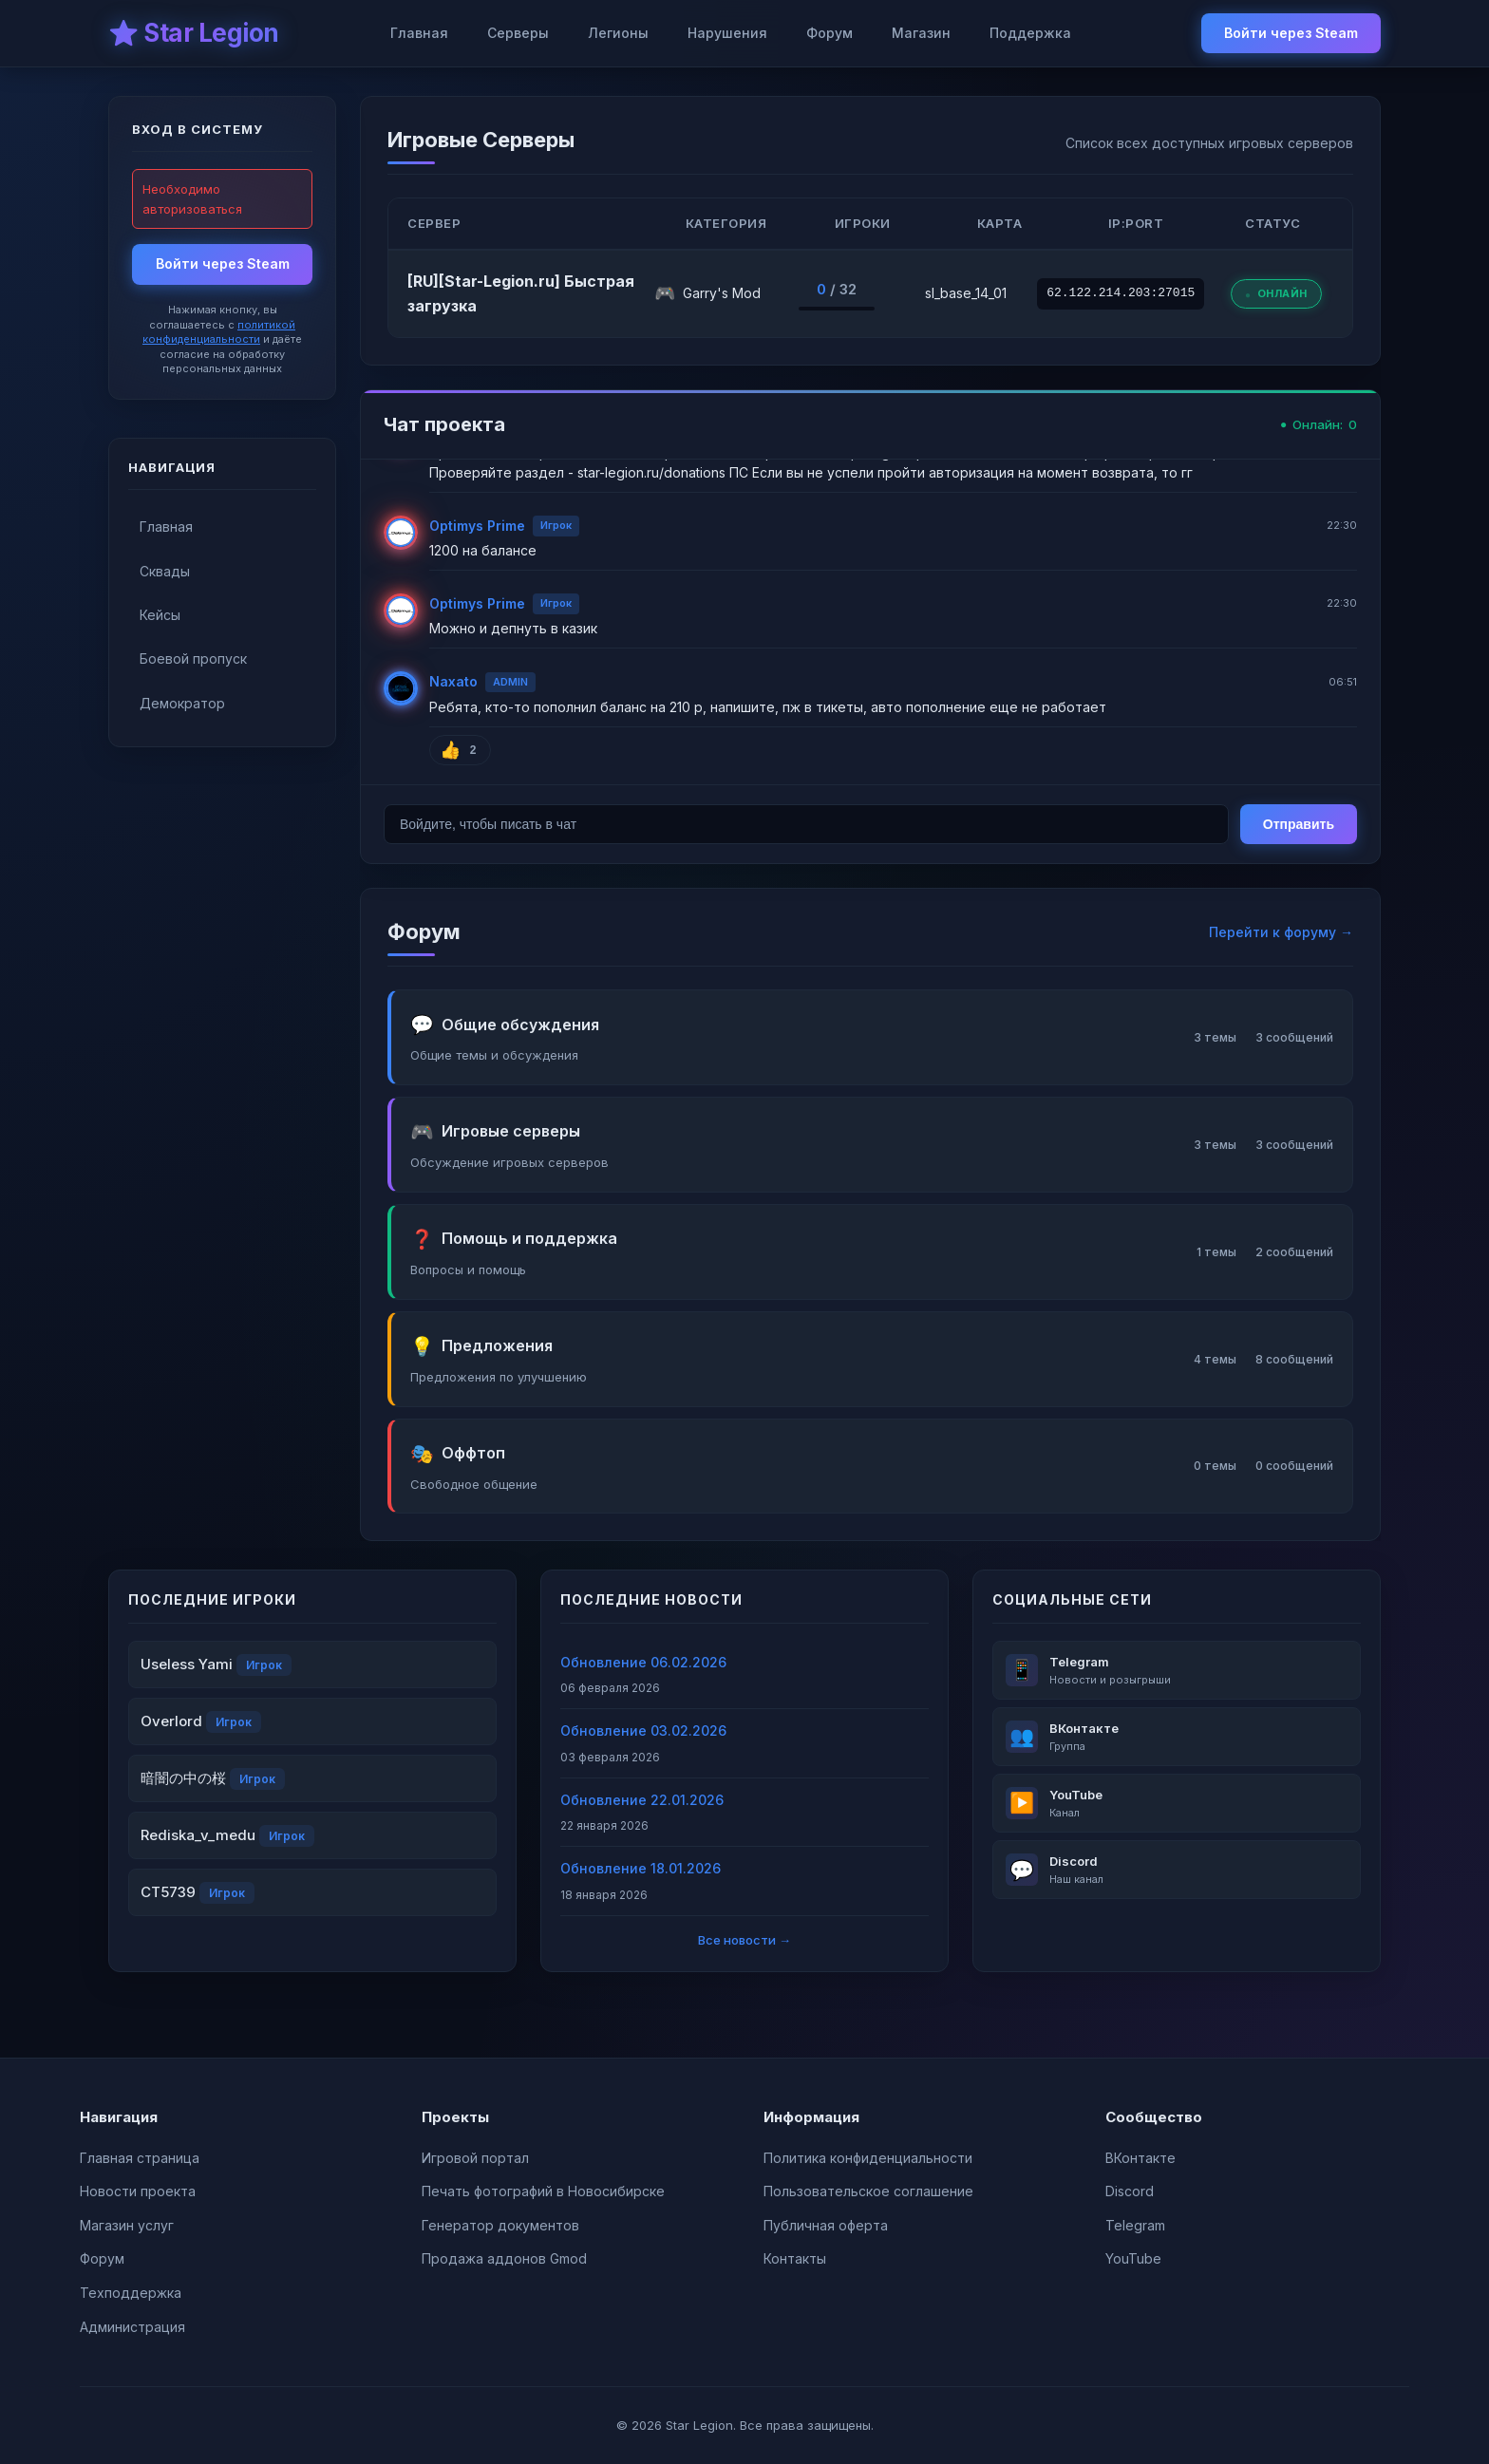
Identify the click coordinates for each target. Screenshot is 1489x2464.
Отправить (1298, 824)
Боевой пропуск (193, 658)
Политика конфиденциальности (867, 2158)
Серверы (518, 33)
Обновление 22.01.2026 (642, 1800)
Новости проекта (138, 2191)
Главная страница (139, 2158)
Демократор (182, 703)
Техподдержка (130, 2293)
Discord (1129, 2191)
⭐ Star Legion (193, 32)
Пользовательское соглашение (868, 2191)
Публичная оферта (825, 2225)
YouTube (1133, 2258)
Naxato (453, 681)
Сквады (165, 571)
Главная (419, 33)
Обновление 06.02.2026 (643, 1662)
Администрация (132, 2327)
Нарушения (727, 33)
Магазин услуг (127, 2225)
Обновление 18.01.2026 (640, 1868)
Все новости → (744, 1939)
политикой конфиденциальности (218, 332)
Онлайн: (1318, 425)
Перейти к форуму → (1281, 932)
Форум (829, 33)
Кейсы (160, 615)
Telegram (1135, 2225)
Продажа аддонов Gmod (504, 2258)
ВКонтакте (1140, 2158)
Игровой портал (475, 2158)
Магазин (921, 33)
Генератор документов (500, 2225)
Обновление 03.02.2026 (643, 1730)
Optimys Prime (477, 525)
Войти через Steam (1291, 33)
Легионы (618, 33)
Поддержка (1030, 33)
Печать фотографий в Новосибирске (543, 2191)
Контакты (794, 2258)
